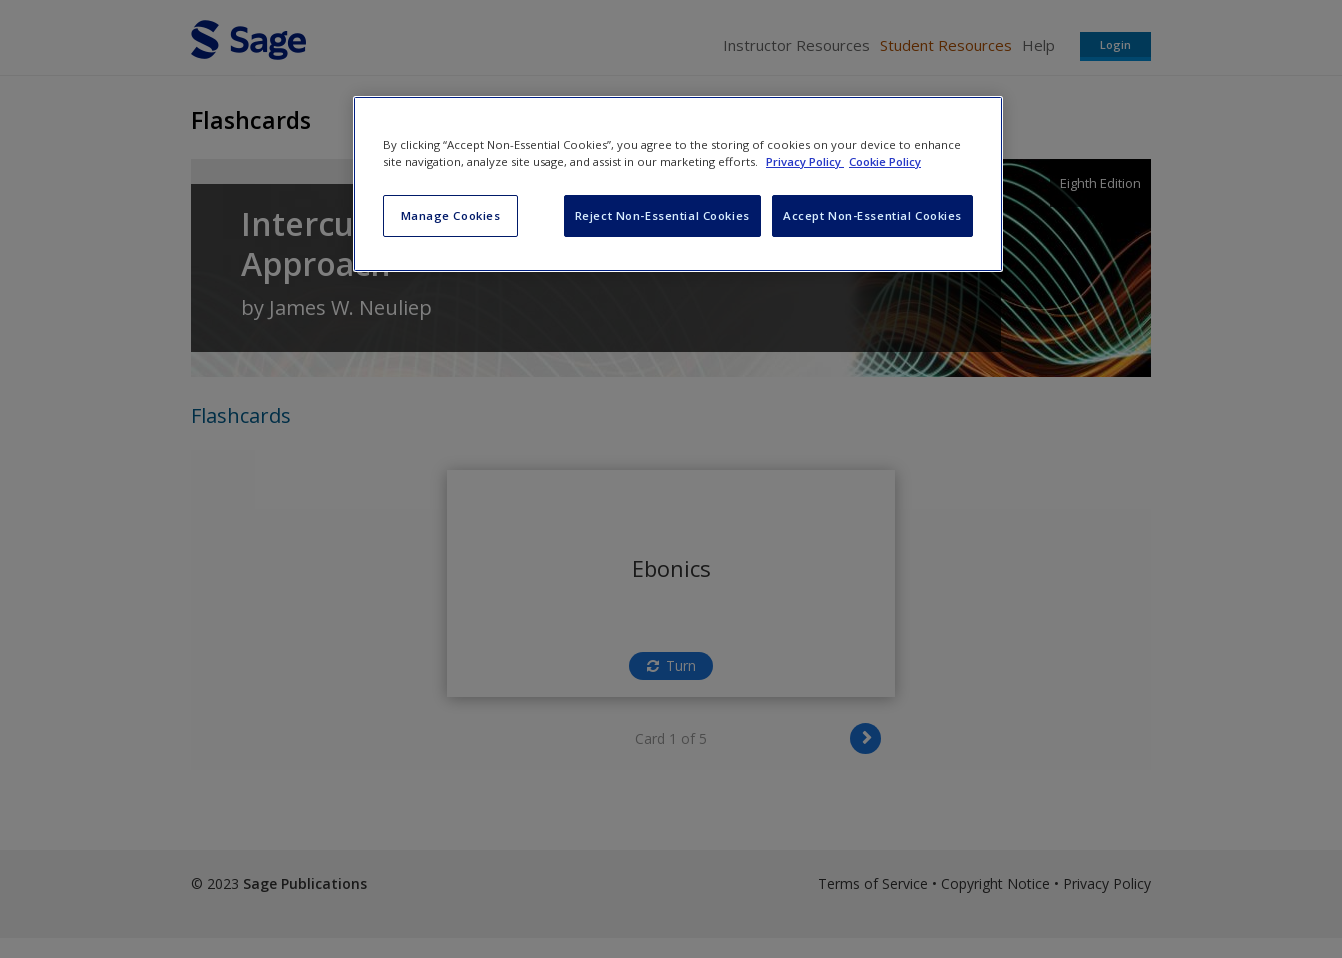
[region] (678, 184)
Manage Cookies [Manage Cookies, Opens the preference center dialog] (451, 215)
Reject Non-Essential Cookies (662, 215)
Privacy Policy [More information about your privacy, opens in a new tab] (805, 161)
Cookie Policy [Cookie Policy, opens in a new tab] (885, 161)
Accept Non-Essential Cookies (872, 215)
